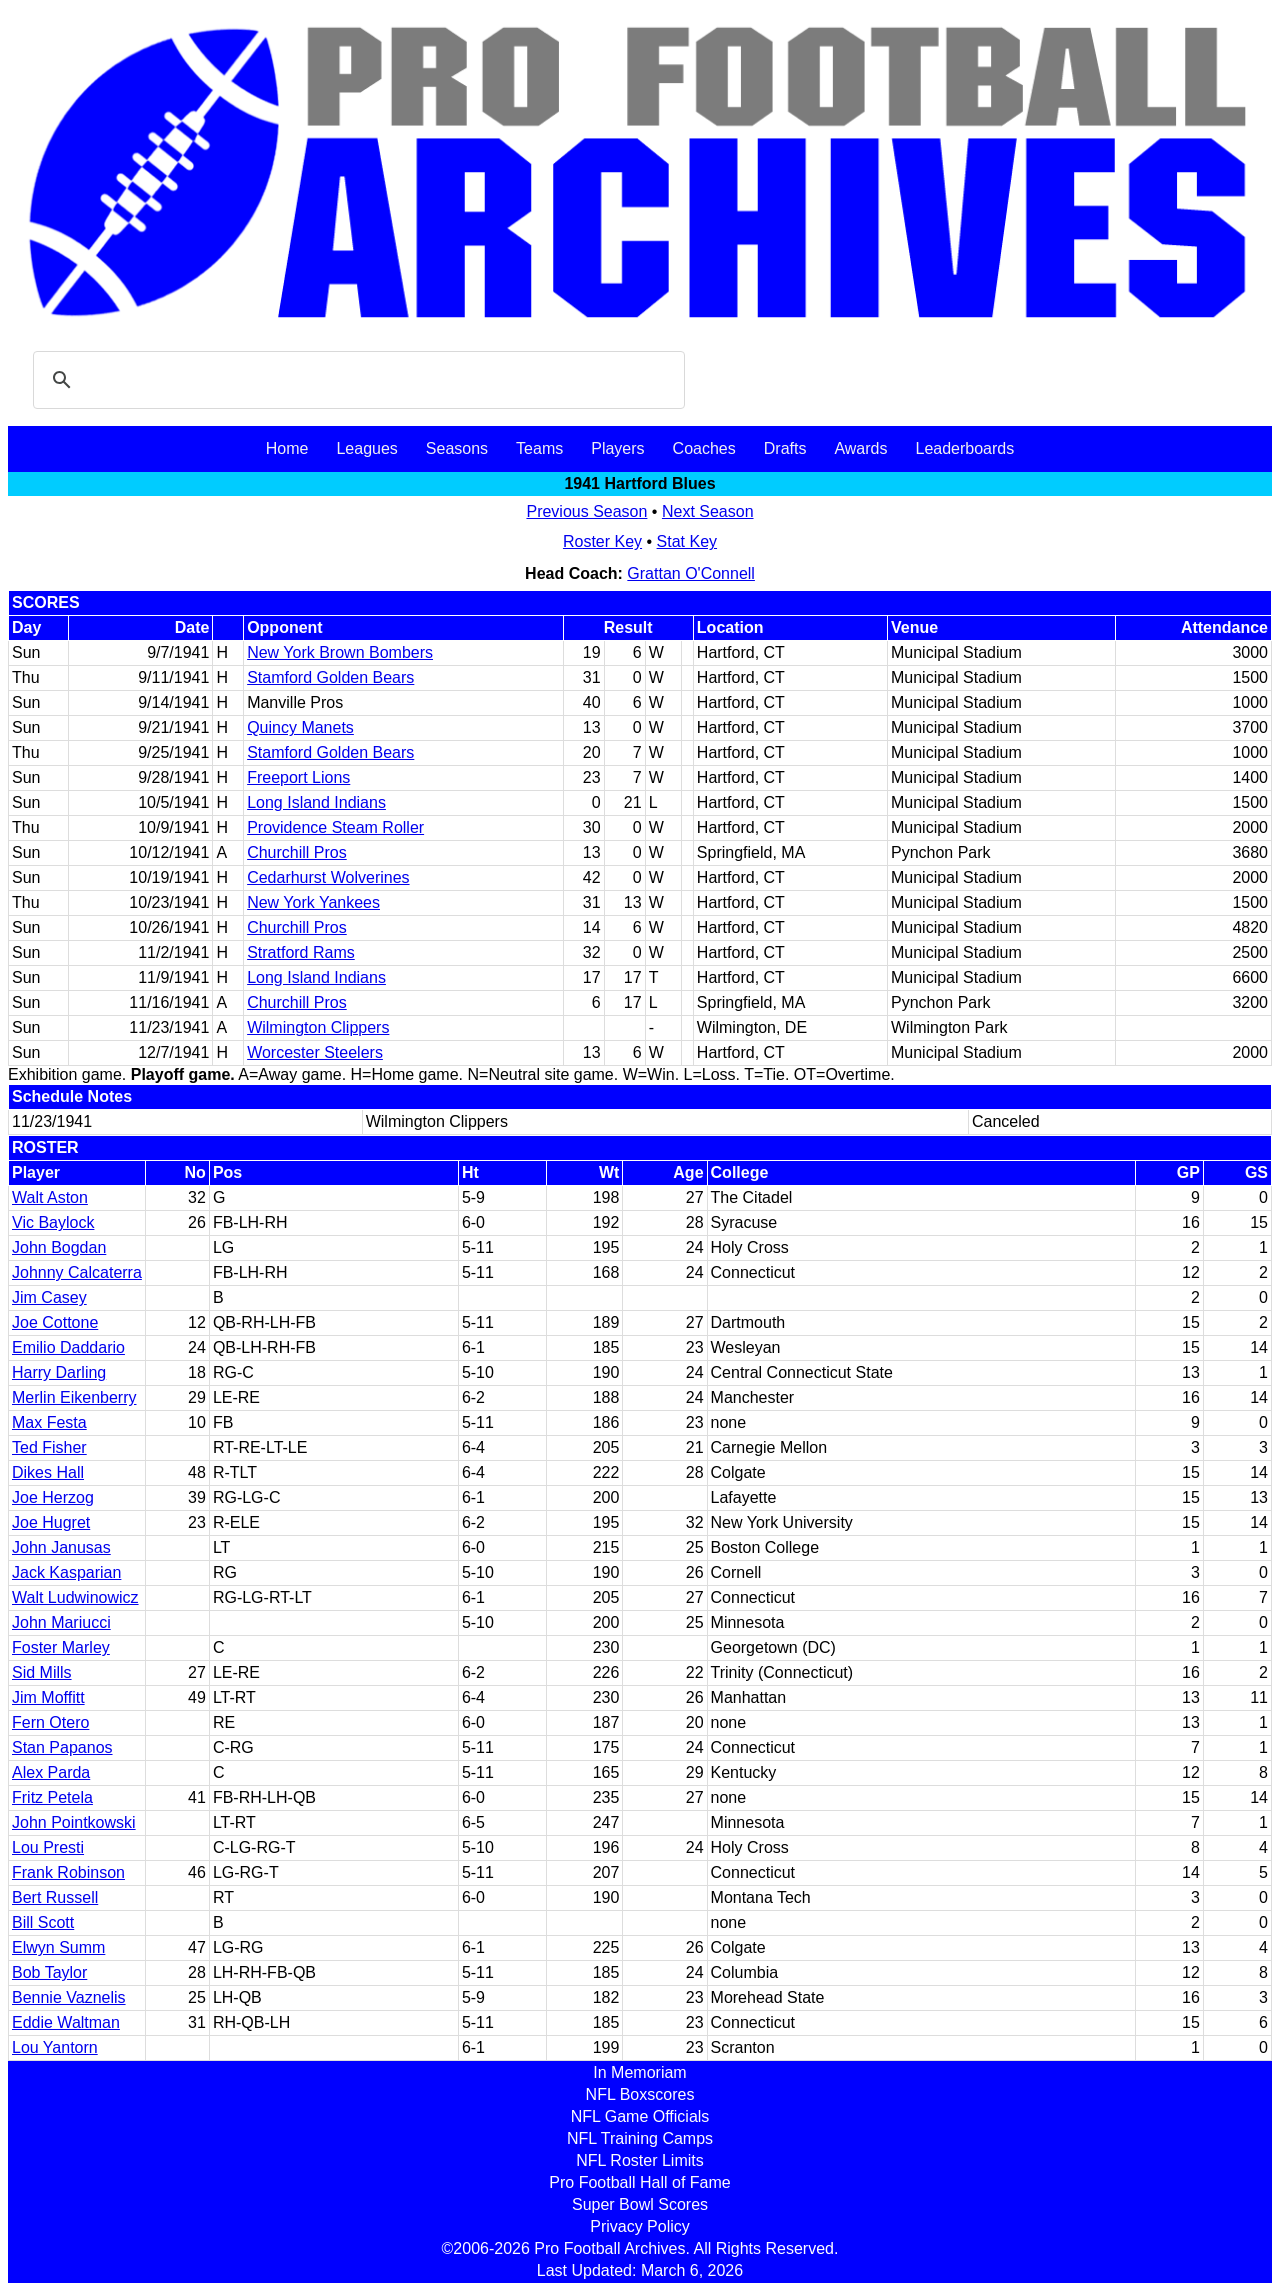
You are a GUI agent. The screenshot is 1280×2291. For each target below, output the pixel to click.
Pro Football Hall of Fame (639, 2182)
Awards (860, 448)
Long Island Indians (316, 802)
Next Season (708, 511)
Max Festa (49, 1422)
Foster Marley (61, 1647)
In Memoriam (639, 2072)
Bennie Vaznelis (69, 1997)
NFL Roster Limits (639, 2160)
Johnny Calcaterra (77, 1272)
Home (287, 448)
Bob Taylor (49, 1972)
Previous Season (586, 511)
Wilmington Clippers (318, 1027)
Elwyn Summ (58, 1947)
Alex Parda (51, 1772)
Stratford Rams (301, 952)
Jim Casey (49, 1297)
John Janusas (61, 1547)
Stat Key (687, 541)
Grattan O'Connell (691, 573)
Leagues (366, 448)
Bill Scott (43, 1922)
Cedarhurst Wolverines (328, 877)
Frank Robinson (68, 1872)
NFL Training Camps (640, 2138)
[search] (356, 380)
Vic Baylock (53, 1222)
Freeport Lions (298, 777)
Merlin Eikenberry (74, 1397)
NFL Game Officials (640, 2116)
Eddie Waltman (66, 2022)
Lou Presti (48, 1847)
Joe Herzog (53, 1497)
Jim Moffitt (48, 1697)
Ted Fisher (49, 1447)
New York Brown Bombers (340, 652)
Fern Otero (50, 1722)
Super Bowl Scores (640, 2204)
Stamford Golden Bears (330, 677)
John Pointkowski (74, 1822)
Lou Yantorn (55, 2047)
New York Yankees (313, 902)
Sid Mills (42, 1672)
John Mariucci (61, 1622)
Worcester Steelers (315, 1052)
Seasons (457, 448)
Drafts (785, 448)
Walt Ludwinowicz (75, 1597)
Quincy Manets (300, 727)
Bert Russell (55, 1897)
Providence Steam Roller (335, 827)
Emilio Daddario (68, 1347)
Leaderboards (964, 448)
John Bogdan (59, 1247)
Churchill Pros (297, 852)
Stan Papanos (62, 1747)
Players (617, 448)
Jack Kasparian (66, 1572)
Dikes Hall (48, 1472)
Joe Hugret (51, 1522)
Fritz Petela (52, 1797)
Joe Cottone (55, 1322)
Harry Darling (59, 1372)
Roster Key (602, 541)
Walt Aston (50, 1197)
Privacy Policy (640, 2226)
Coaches (704, 448)
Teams (539, 448)
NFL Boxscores (640, 2094)
